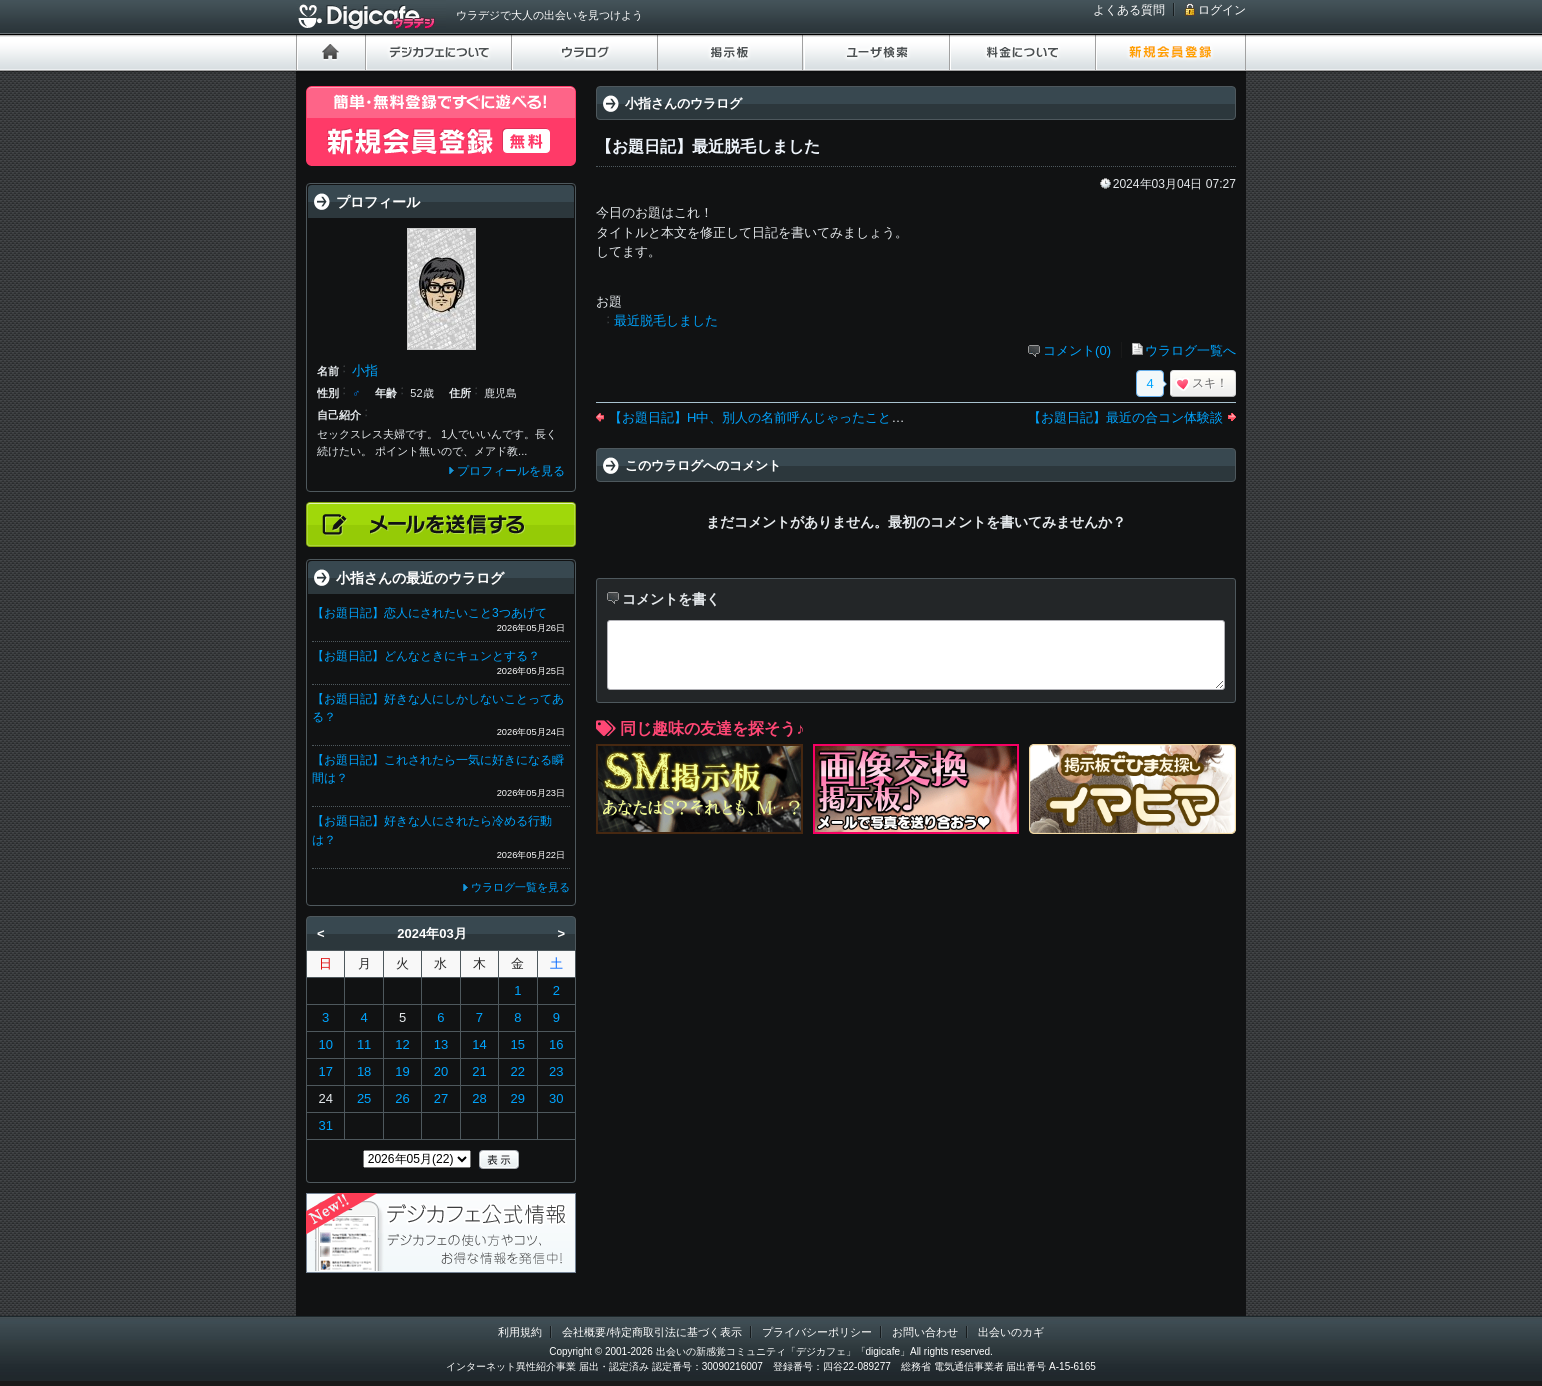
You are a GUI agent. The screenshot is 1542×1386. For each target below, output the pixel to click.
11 (364, 1044)
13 (441, 1044)
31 (325, 1125)
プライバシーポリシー (817, 1332)
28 (479, 1098)
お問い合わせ (925, 1332)
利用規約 (520, 1332)
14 (479, 1044)
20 (441, 1071)
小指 (365, 370)
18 (364, 1071)
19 (402, 1071)
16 (556, 1044)
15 (518, 1044)
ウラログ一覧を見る (520, 887)
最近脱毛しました (666, 320)
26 (402, 1098)
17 (325, 1071)
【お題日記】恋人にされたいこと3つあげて (429, 613)
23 (556, 1071)
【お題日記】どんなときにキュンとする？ (426, 656)
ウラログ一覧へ (1190, 350)
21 (479, 1071)
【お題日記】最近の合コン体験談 (1125, 417)
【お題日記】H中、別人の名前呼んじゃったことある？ (769, 417)
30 (556, 1098)
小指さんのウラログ (683, 103)
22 (518, 1071)
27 (441, 1098)
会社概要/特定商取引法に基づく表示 (651, 1332)
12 (402, 1044)
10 (325, 1044)
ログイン (1222, 10)
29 (518, 1098)
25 (364, 1098)
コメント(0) (1077, 350)
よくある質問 (1129, 10)
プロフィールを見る (511, 471)
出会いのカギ (1011, 1332)
